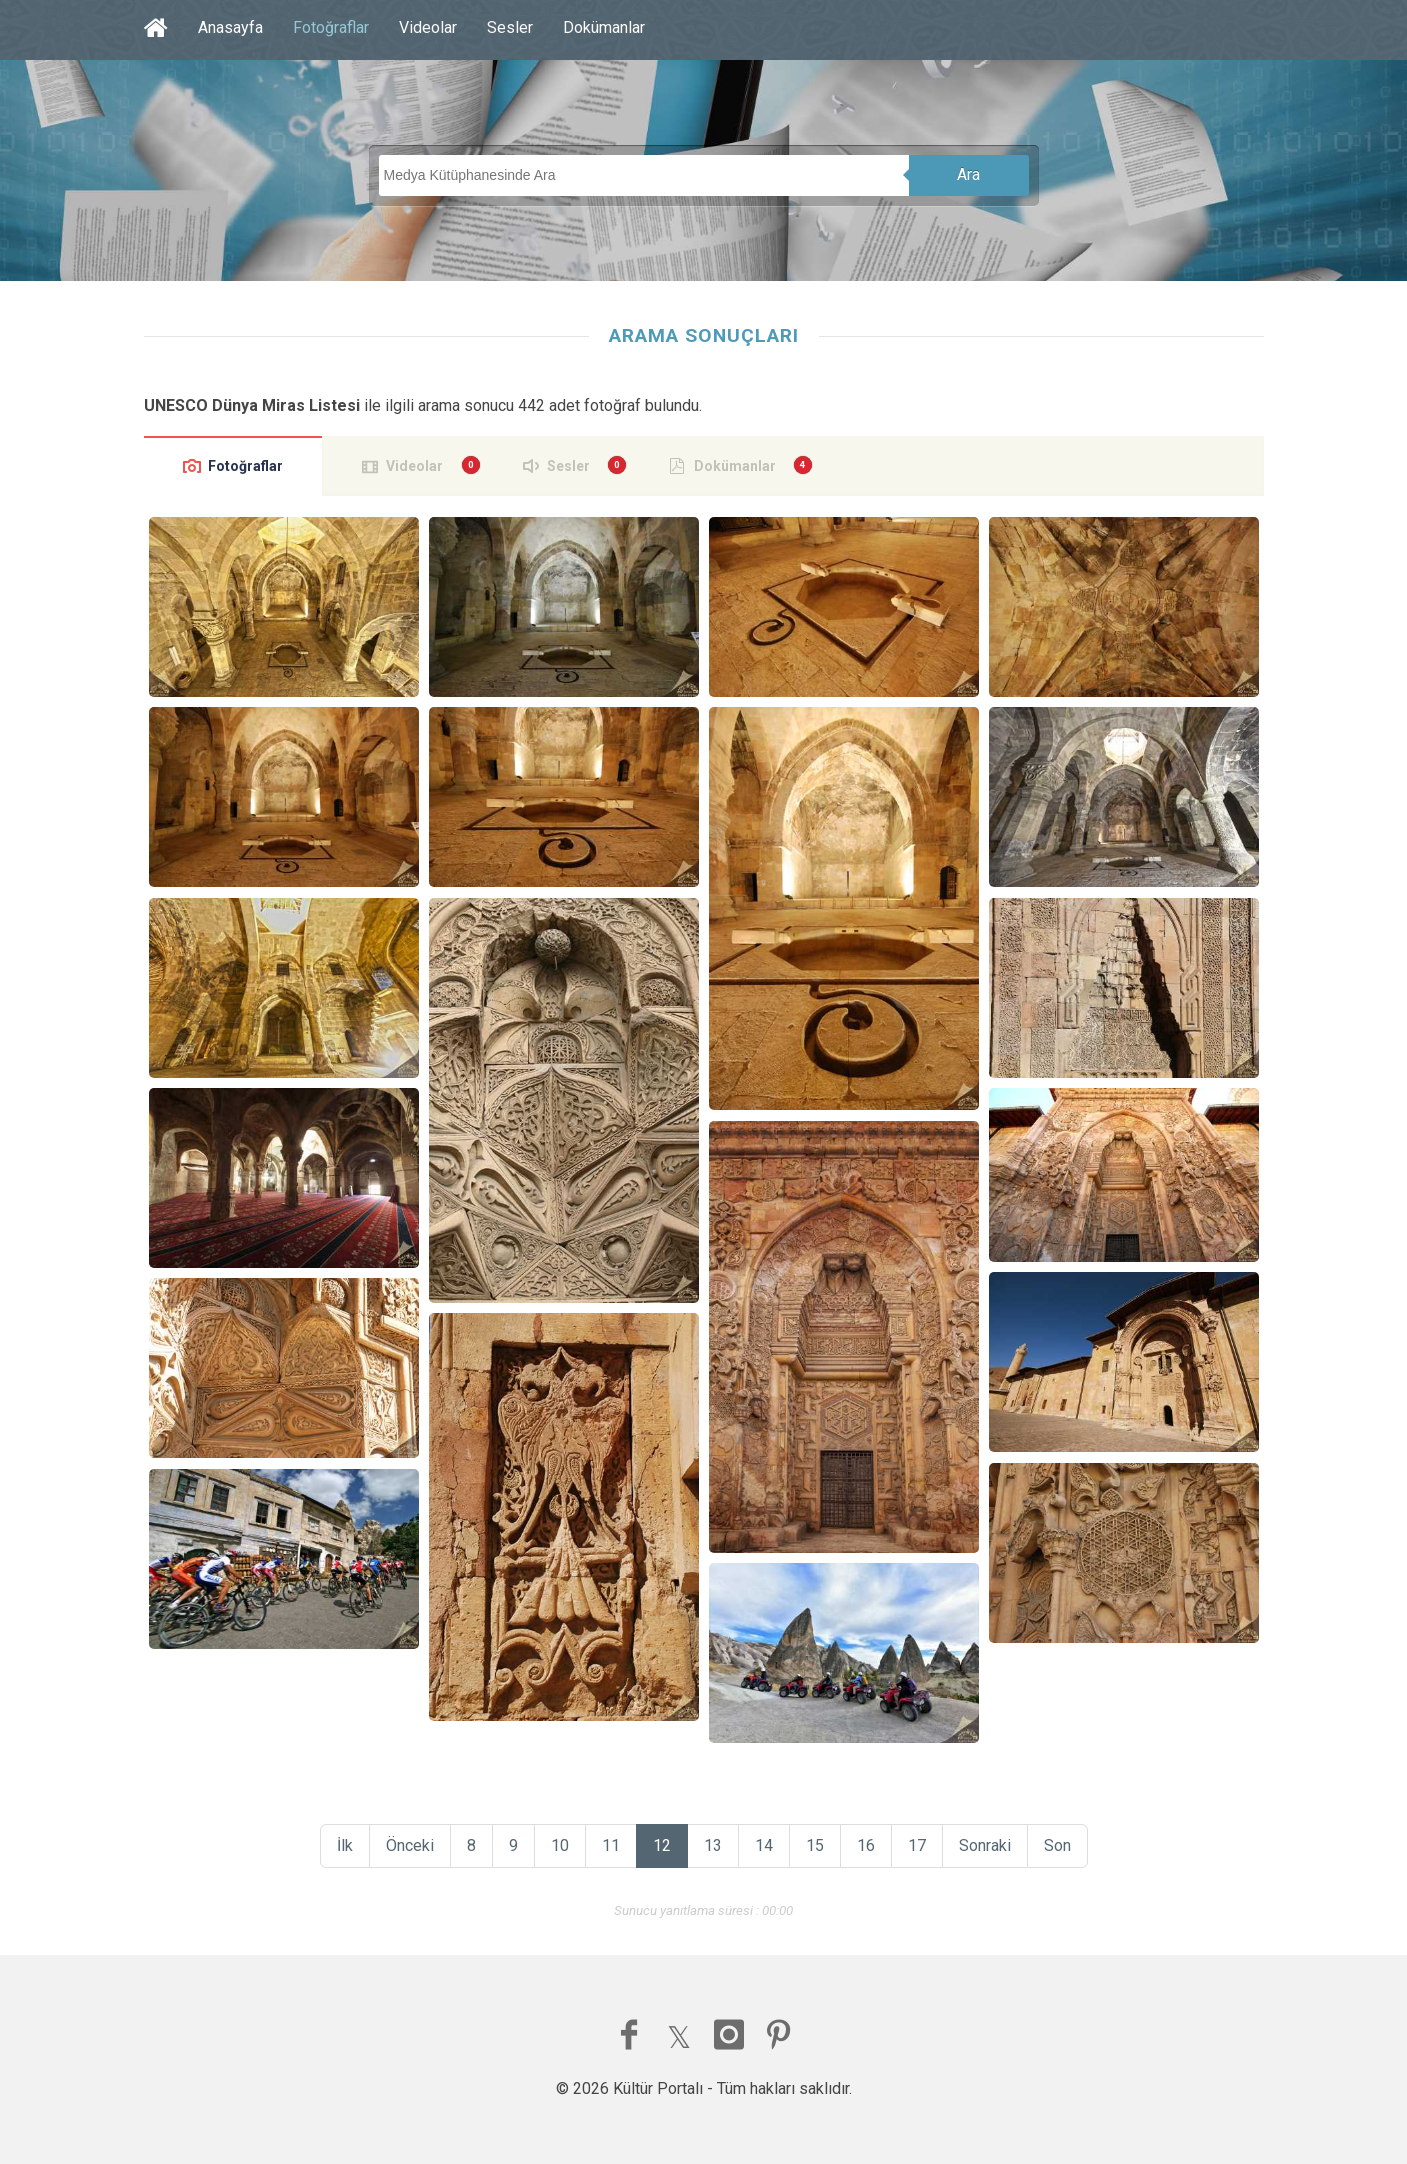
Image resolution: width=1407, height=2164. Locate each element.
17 (917, 1845)
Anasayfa (230, 27)
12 (662, 1845)
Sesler (510, 27)
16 (866, 1845)
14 (764, 1845)
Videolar (428, 27)
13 (713, 1845)
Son (1057, 1845)
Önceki (410, 1845)
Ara (968, 174)
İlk (345, 1845)
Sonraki (985, 1845)
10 (560, 1845)
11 (611, 1845)
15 (815, 1845)
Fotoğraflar (331, 27)
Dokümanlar (604, 27)
